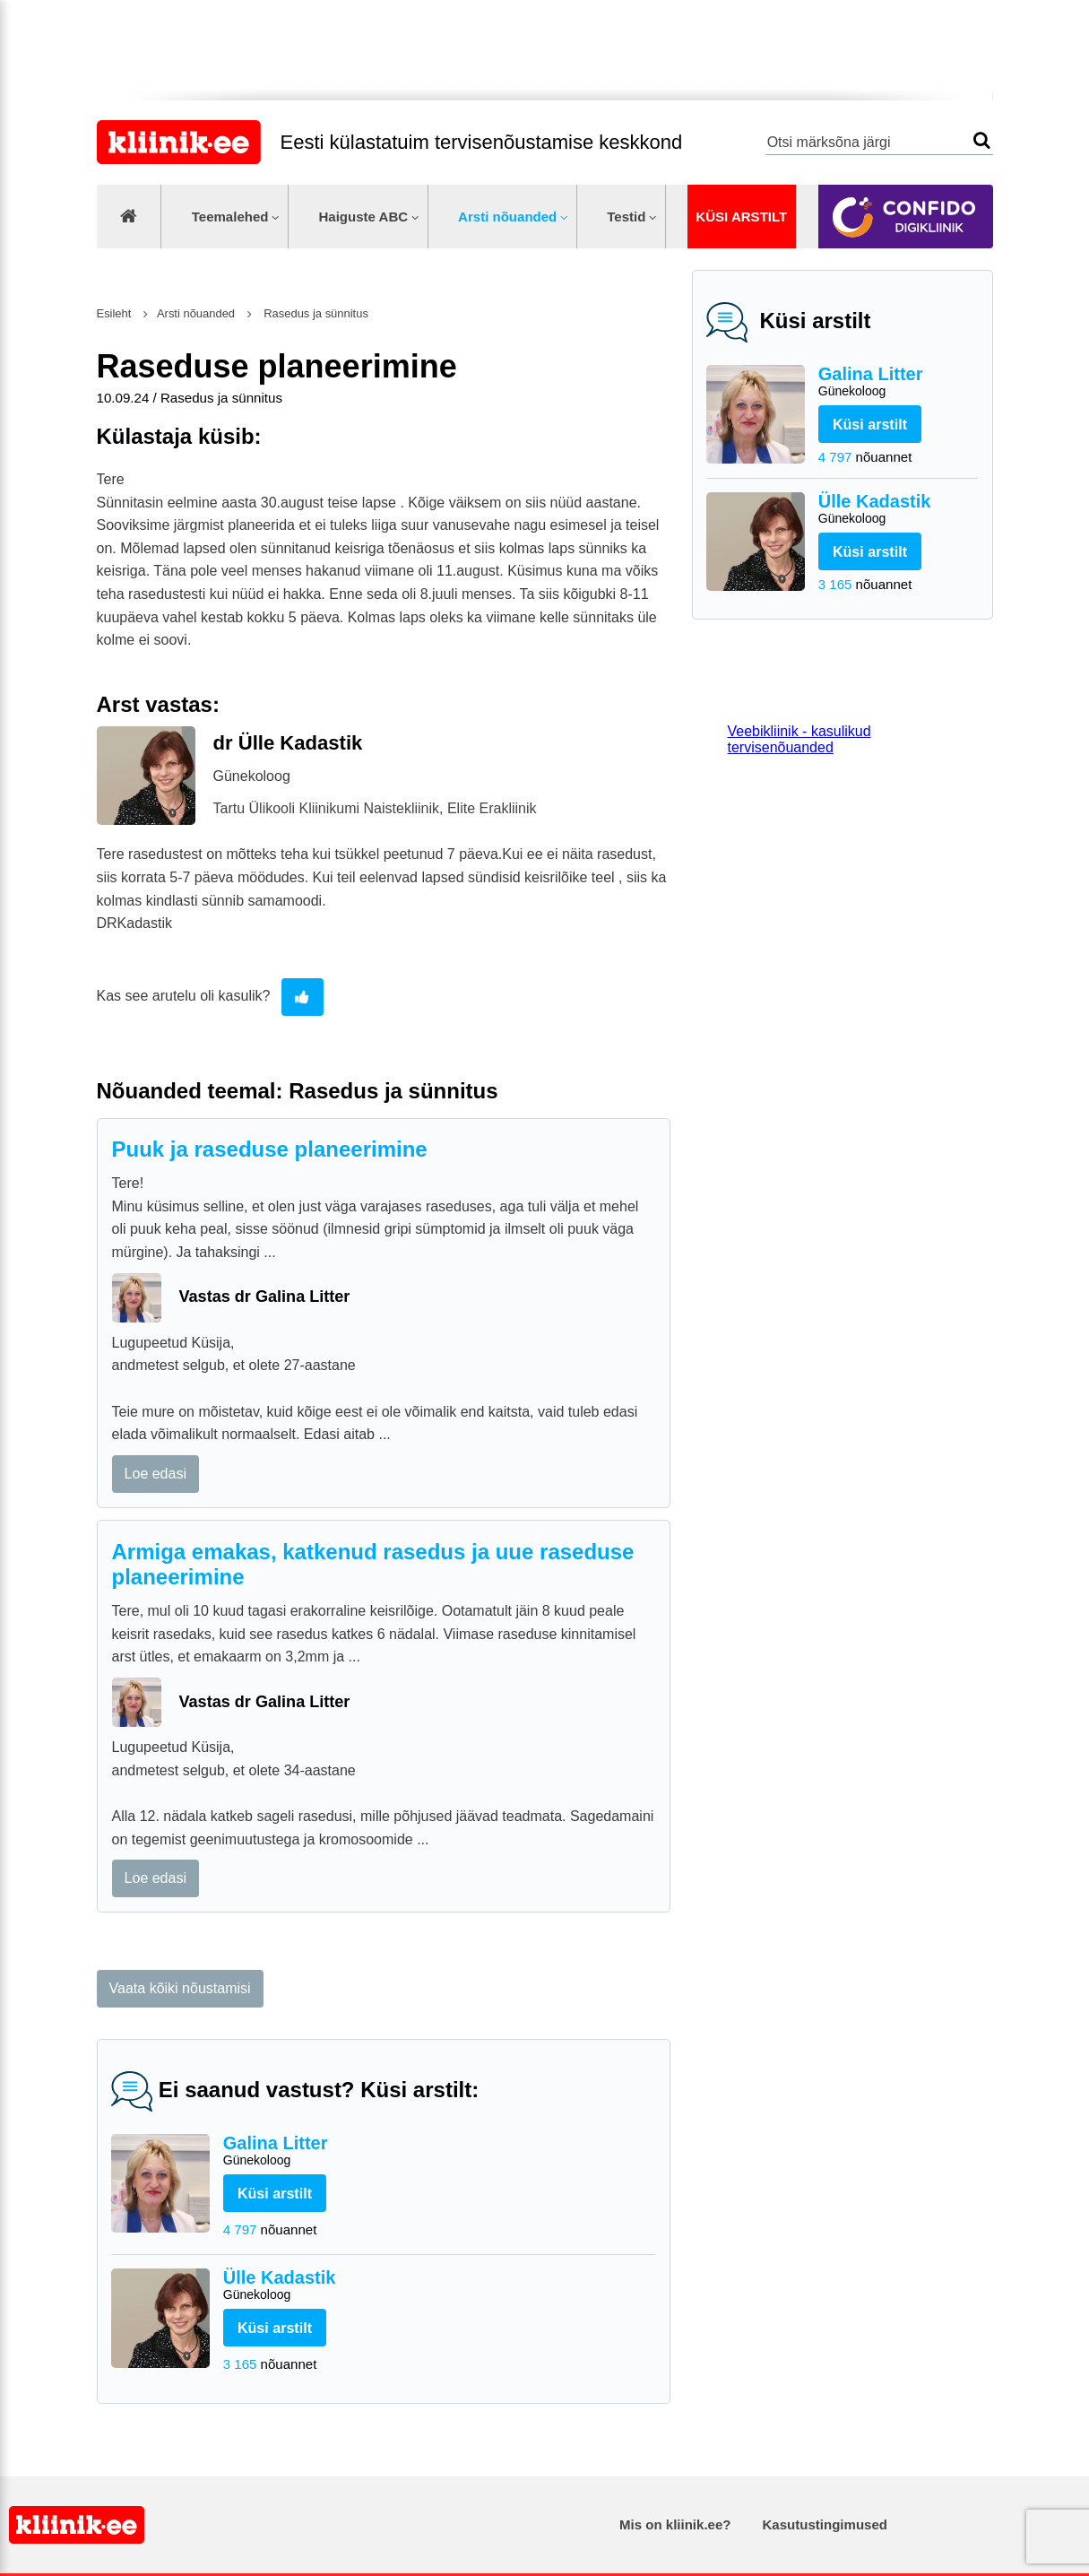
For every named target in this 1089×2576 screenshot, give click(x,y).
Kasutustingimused (825, 2524)
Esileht (114, 313)
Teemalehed (230, 216)
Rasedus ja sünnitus (314, 313)
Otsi (982, 140)
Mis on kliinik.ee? (674, 2524)
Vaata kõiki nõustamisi (180, 1988)
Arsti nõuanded (507, 216)
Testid (626, 216)
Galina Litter (898, 382)
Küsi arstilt (741, 216)
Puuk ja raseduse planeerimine (270, 1149)
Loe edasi (155, 1473)
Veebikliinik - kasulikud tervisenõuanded (799, 739)
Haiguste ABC (363, 216)
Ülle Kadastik (898, 509)
